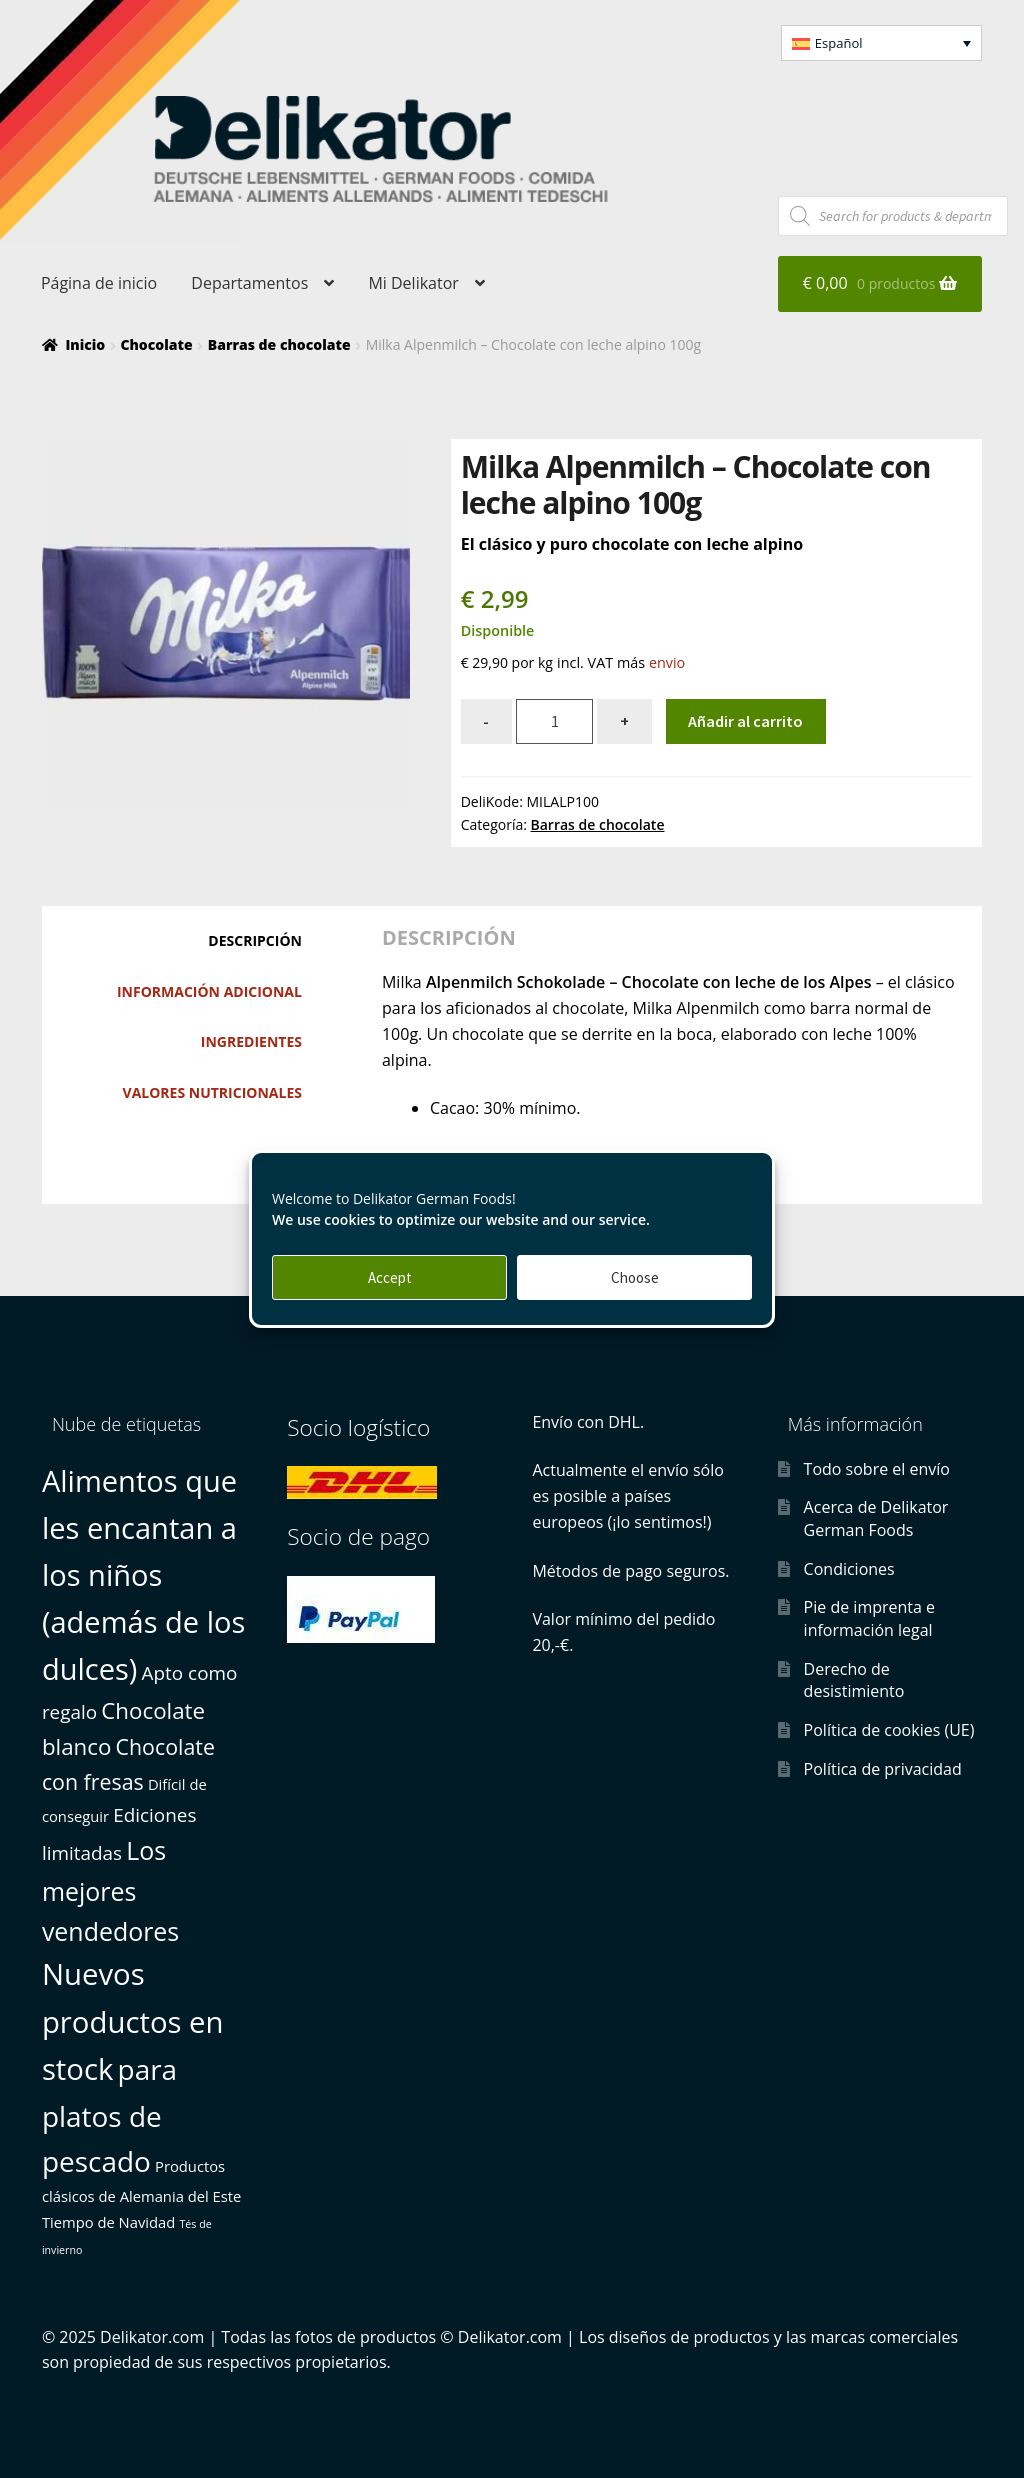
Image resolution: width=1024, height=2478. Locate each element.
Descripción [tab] (255, 940)
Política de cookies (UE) (889, 1730)
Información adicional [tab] (209, 991)
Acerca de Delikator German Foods (876, 1518)
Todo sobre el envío (877, 1469)
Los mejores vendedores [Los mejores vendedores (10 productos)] (110, 1890)
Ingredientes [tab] (251, 1041)
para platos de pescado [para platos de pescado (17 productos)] (109, 2115)
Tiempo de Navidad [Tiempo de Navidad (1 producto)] (108, 2222)
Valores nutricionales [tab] (212, 1092)
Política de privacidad (883, 1769)
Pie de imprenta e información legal (869, 1618)
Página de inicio (99, 283)
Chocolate (156, 344)
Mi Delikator (413, 283)
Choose (635, 1277)
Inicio (85, 344)
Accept (390, 1277)
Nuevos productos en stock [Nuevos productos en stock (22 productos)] (133, 2021)
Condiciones (849, 1569)
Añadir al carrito (745, 721)
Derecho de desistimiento (854, 1680)
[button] (882, 43)
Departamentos (249, 283)
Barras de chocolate (279, 344)
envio (667, 662)
